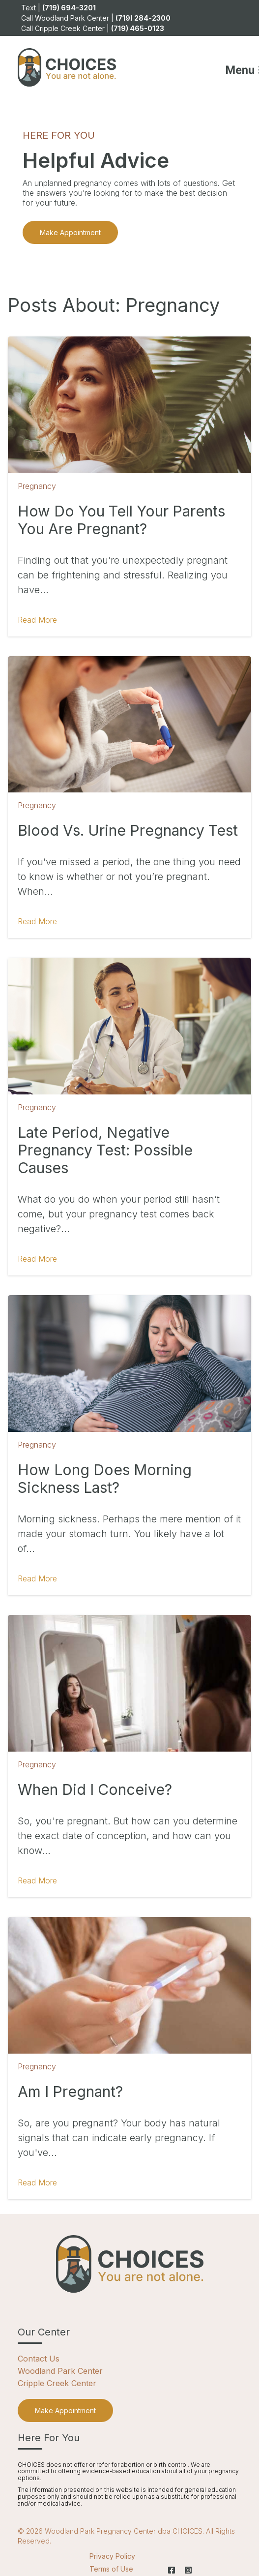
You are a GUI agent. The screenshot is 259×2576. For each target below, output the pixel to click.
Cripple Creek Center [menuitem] (57, 2383)
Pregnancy (37, 486)
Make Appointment (70, 232)
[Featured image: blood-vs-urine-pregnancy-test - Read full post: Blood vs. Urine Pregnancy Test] (129, 724)
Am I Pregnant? (70, 2091)
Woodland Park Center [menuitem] (60, 2371)
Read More (37, 620)
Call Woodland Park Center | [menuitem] (96, 18)
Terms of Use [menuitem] (111, 2569)
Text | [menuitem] (58, 7)
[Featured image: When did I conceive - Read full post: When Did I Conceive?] (129, 1683)
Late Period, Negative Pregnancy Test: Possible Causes (105, 1150)
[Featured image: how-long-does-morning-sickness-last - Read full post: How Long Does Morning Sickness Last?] (129, 1363)
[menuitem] (65, 2410)
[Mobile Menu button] (231, 67)
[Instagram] (186, 2570)
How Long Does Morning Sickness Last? (105, 1478)
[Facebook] (171, 2570)
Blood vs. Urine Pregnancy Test (128, 830)
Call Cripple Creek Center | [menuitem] (92, 28)
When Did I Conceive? (95, 1789)
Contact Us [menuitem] (38, 2359)
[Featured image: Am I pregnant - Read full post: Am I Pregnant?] (129, 1985)
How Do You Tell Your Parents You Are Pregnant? (121, 520)
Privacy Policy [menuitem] (112, 2556)
